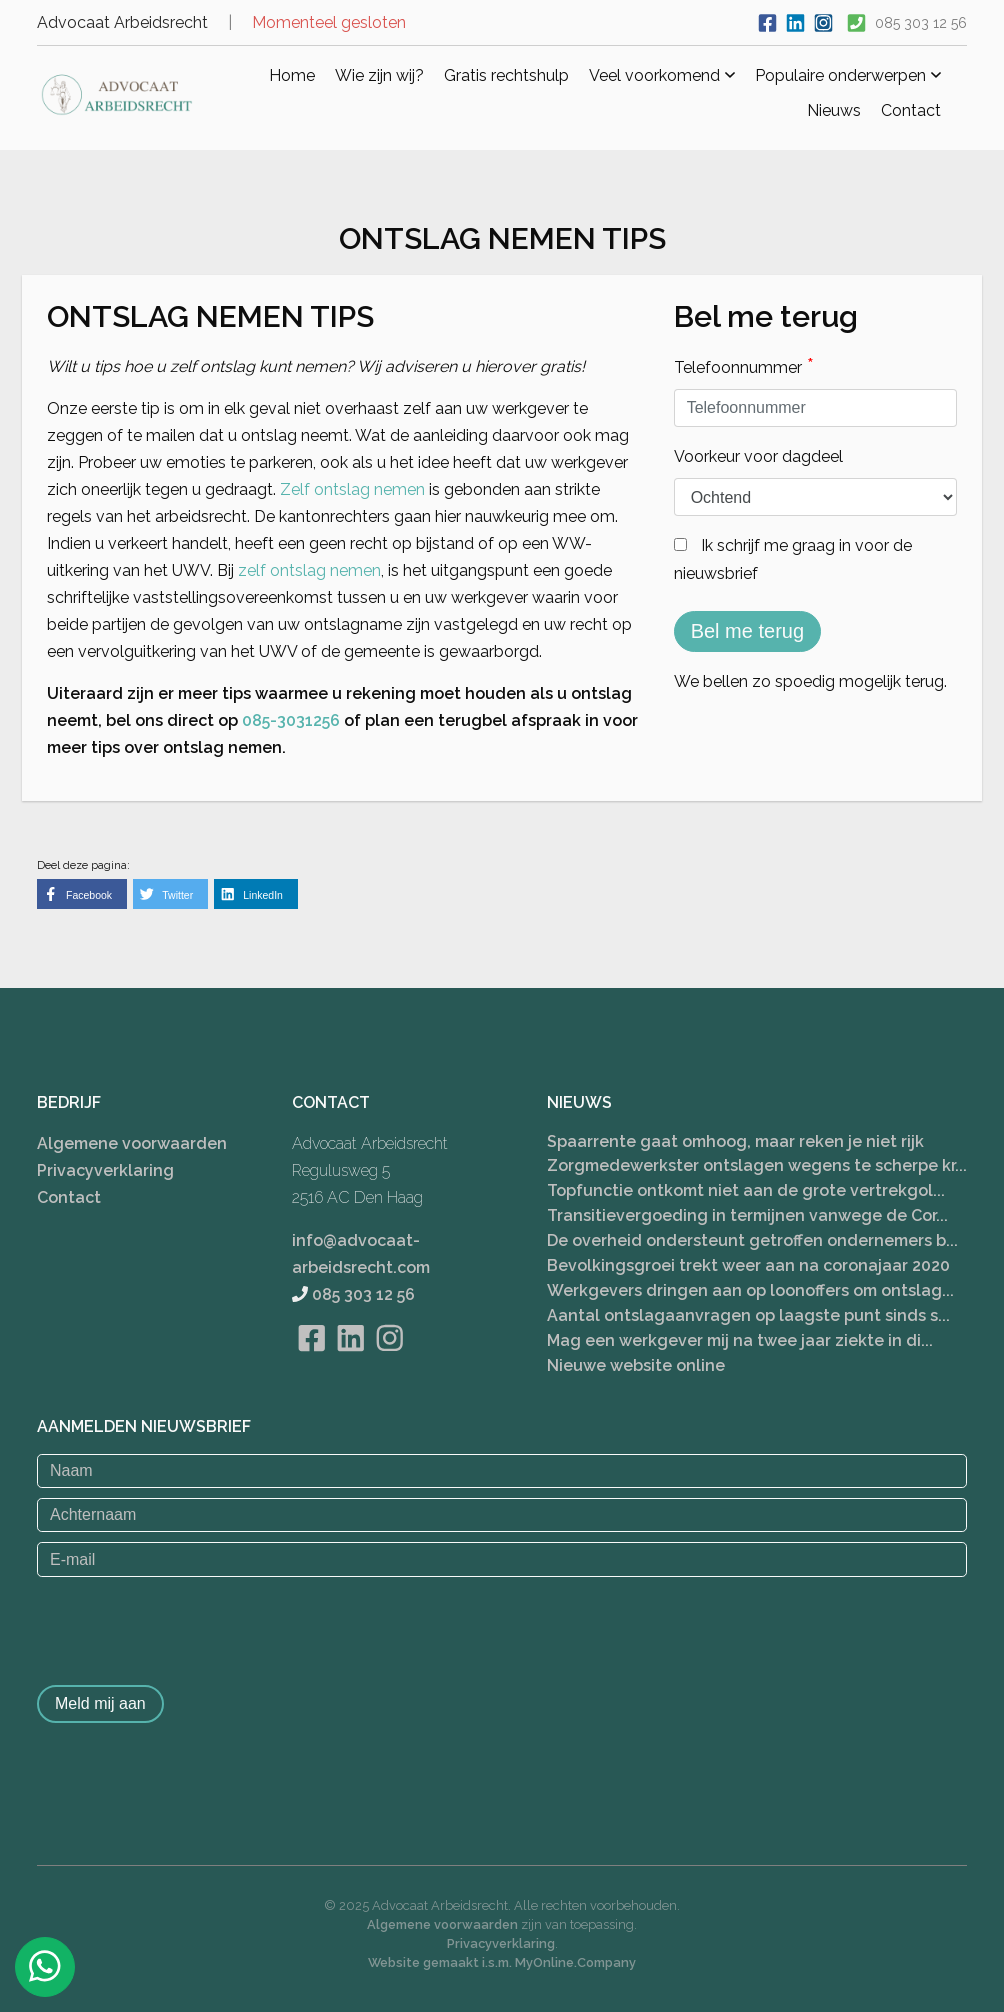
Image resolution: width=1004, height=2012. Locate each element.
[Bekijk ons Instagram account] (823, 21)
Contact (911, 110)
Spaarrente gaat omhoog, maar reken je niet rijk (735, 1140)
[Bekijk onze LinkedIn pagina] (350, 1362)
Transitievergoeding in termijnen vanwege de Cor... (747, 1215)
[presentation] (189, 1626)
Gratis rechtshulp (506, 75)
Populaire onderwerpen (848, 75)
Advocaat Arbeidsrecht (122, 22)
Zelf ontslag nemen (352, 489)
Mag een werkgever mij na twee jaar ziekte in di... (740, 1340)
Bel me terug (747, 631)
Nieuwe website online (636, 1365)
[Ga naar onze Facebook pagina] (767, 21)
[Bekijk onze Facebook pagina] (311, 1362)
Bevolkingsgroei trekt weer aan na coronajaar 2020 (748, 1265)
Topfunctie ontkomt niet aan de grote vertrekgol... (746, 1190)
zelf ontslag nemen (309, 570)
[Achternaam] (502, 1515)
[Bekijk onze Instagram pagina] (389, 1362)
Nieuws (834, 110)
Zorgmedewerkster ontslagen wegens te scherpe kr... (757, 1165)
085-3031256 (291, 720)
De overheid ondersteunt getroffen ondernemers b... (752, 1240)
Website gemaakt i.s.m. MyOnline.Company (502, 1962)
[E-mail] (502, 1559)
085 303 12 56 (921, 23)
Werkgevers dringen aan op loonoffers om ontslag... (750, 1290)
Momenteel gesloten (329, 22)
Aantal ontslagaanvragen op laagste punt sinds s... (748, 1315)
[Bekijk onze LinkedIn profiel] (795, 21)
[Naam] (502, 1470)
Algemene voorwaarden (132, 1142)
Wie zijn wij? (379, 75)
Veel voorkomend (662, 75)
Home (292, 75)
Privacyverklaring (105, 1169)
